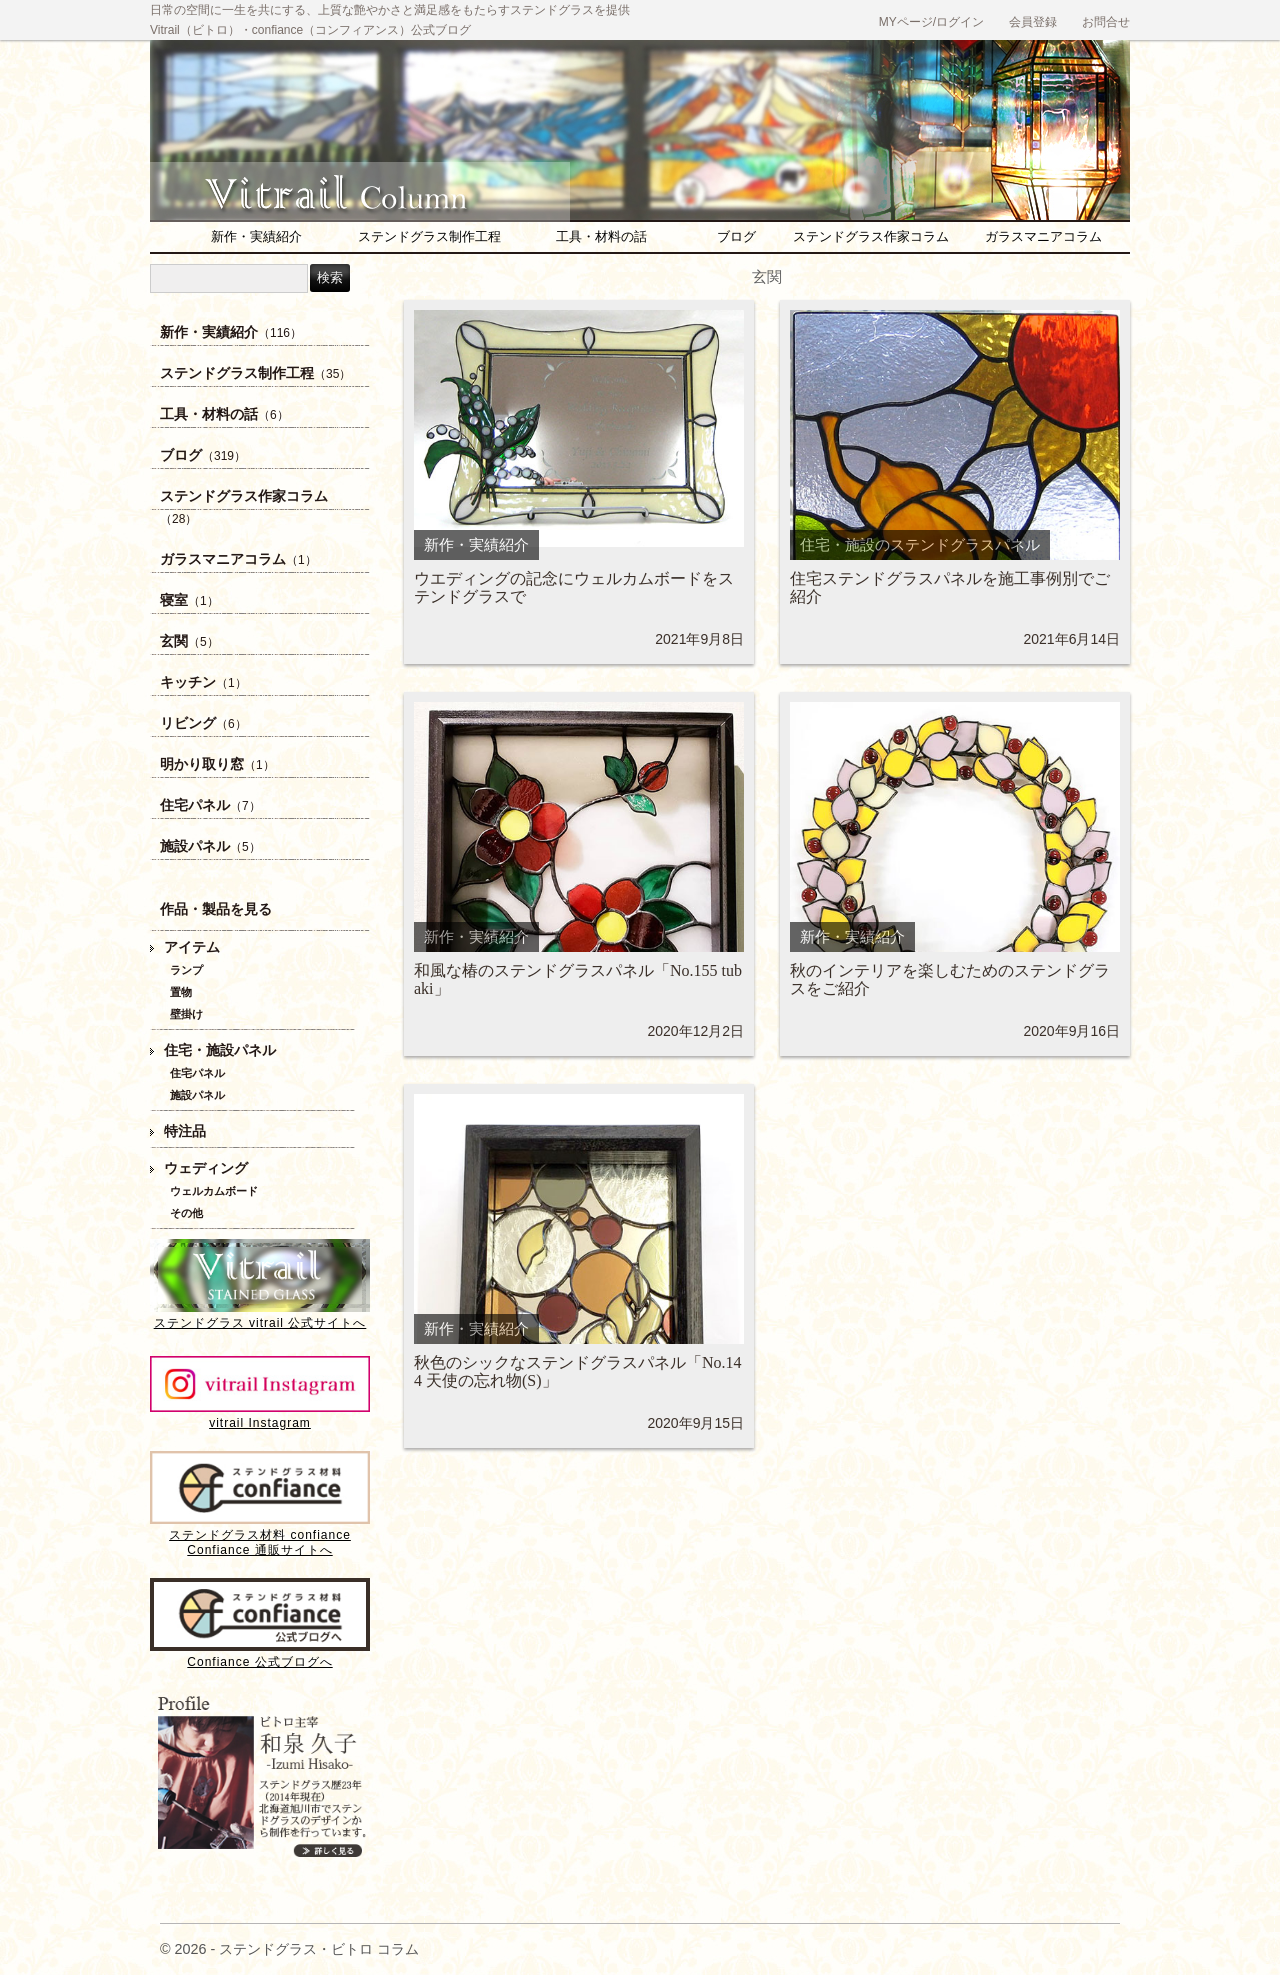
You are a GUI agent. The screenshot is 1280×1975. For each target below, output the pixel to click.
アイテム (192, 947)
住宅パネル (210, 805)
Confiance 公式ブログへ (260, 1654)
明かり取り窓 (217, 764)
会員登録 (1033, 22)
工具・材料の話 (601, 236)
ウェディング (206, 1168)
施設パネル (210, 846)
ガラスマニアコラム (1043, 236)
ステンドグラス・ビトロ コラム (370, 184)
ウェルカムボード (214, 1191)
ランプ (186, 970)
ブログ (736, 236)
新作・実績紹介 (256, 236)
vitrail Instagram (260, 1415)
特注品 (185, 1131)
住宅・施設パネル (220, 1050)
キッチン (203, 682)
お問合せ (1106, 22)
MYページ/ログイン (931, 22)
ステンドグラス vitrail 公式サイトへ (260, 1315)
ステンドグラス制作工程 (429, 236)
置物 (181, 992)
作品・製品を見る (216, 909)
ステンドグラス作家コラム (871, 236)
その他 (186, 1213)
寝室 (189, 600)
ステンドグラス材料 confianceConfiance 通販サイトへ (260, 1535)
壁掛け (186, 1014)
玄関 (189, 641)
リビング (203, 723)
